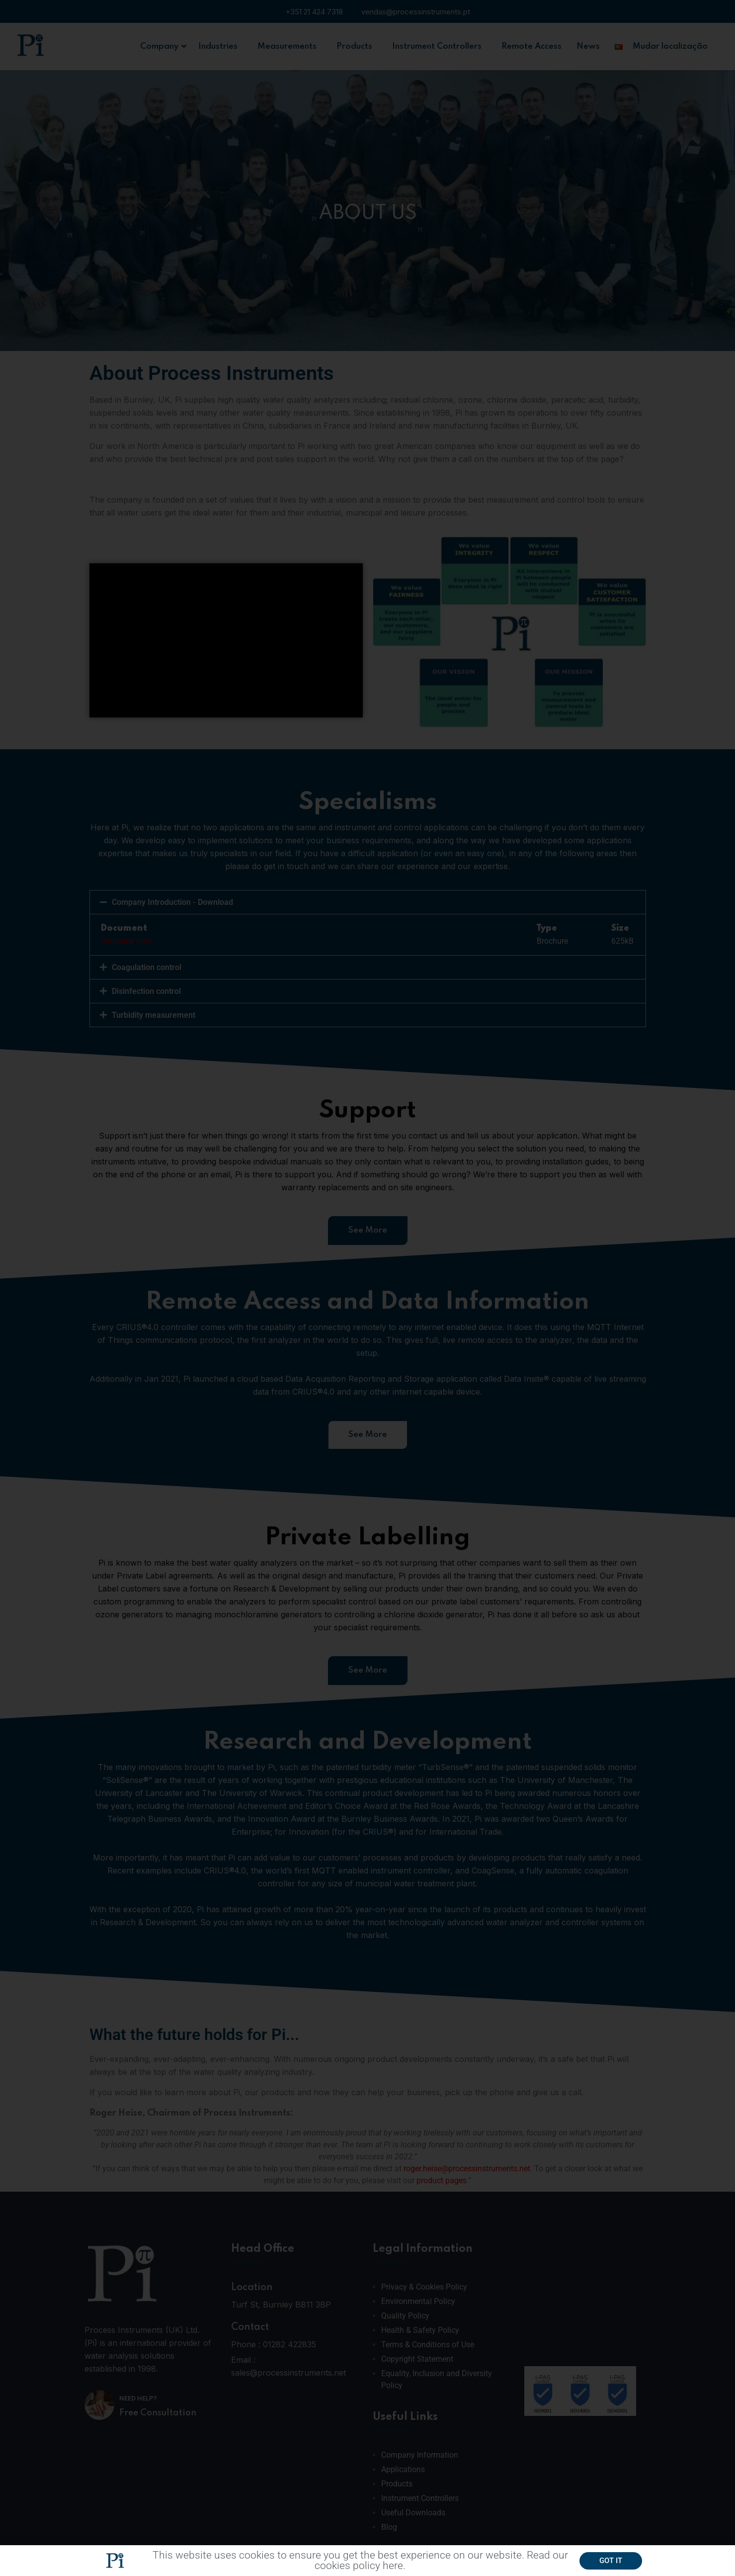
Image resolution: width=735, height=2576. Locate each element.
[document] (367, 1288)
